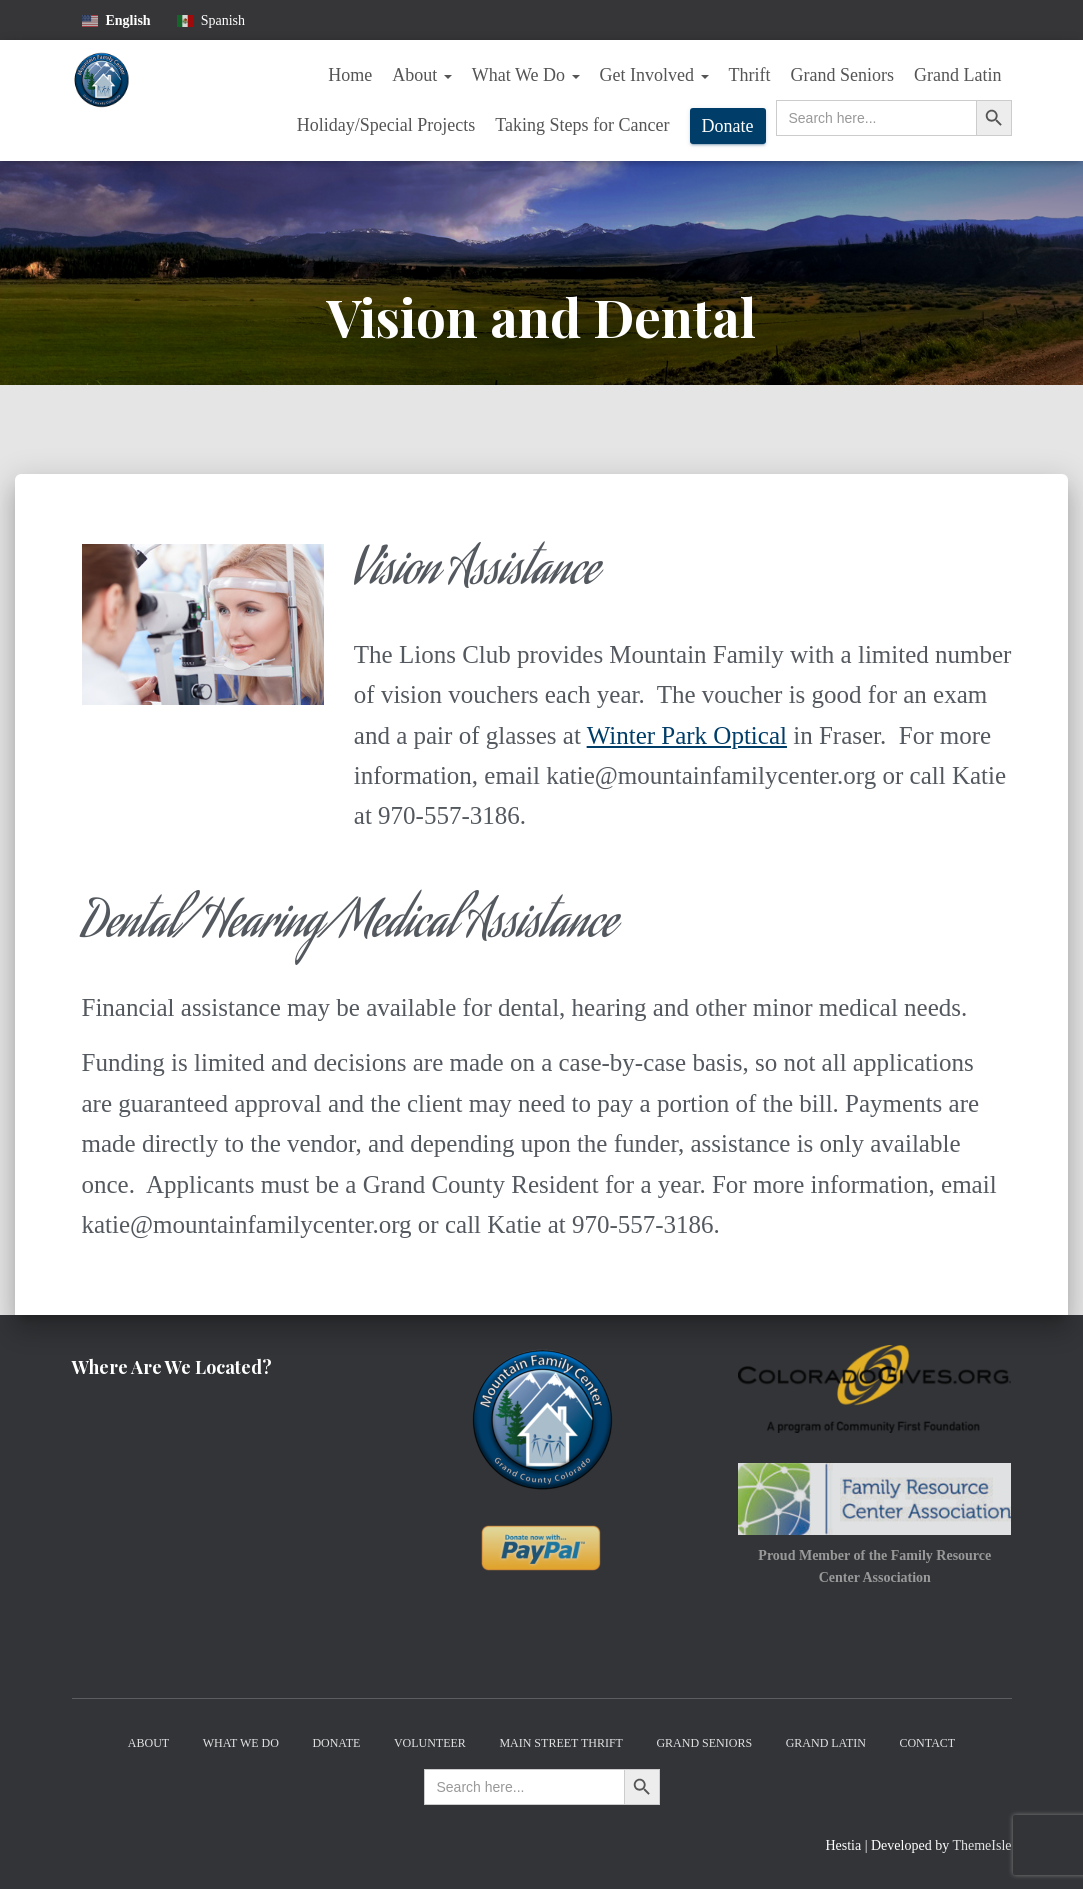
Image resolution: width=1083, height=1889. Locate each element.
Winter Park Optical (687, 735)
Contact (927, 1743)
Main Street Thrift (561, 1743)
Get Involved (654, 75)
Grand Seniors (842, 75)
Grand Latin (957, 75)
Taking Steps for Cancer (582, 125)
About (422, 75)
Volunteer (430, 1743)
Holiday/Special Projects (386, 125)
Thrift (750, 75)
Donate (728, 126)
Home (350, 75)
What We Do (526, 75)
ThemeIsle (981, 1845)
